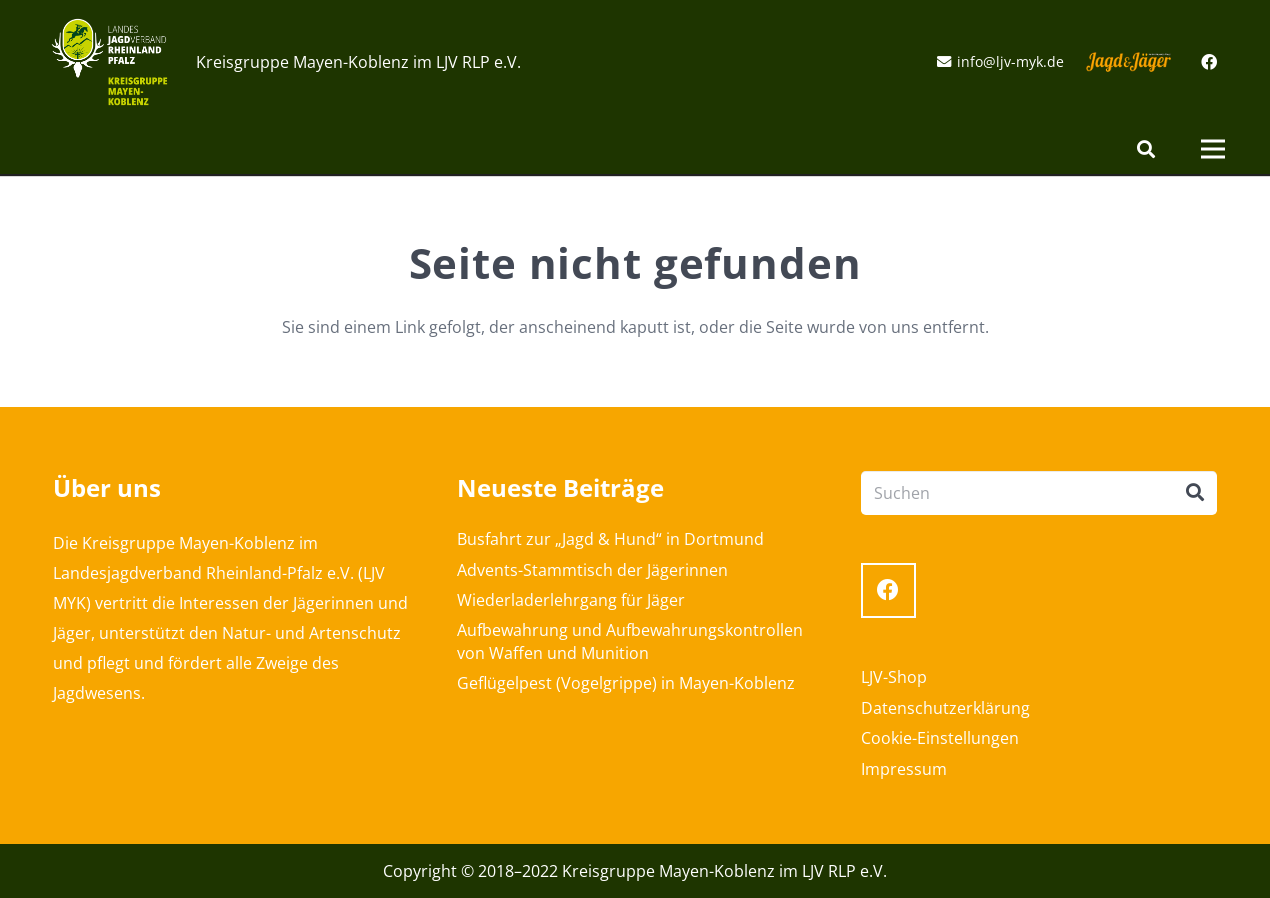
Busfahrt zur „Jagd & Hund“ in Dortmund (610, 539)
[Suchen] (1146, 149)
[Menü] (1213, 149)
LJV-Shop (894, 677)
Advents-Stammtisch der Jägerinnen (592, 570)
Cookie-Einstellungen (940, 738)
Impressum (904, 769)
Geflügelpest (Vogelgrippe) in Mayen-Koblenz (626, 683)
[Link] (109, 62)
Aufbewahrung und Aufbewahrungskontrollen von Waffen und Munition (630, 641)
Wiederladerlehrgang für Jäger (571, 600)
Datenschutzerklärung (945, 708)
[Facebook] (1209, 62)
